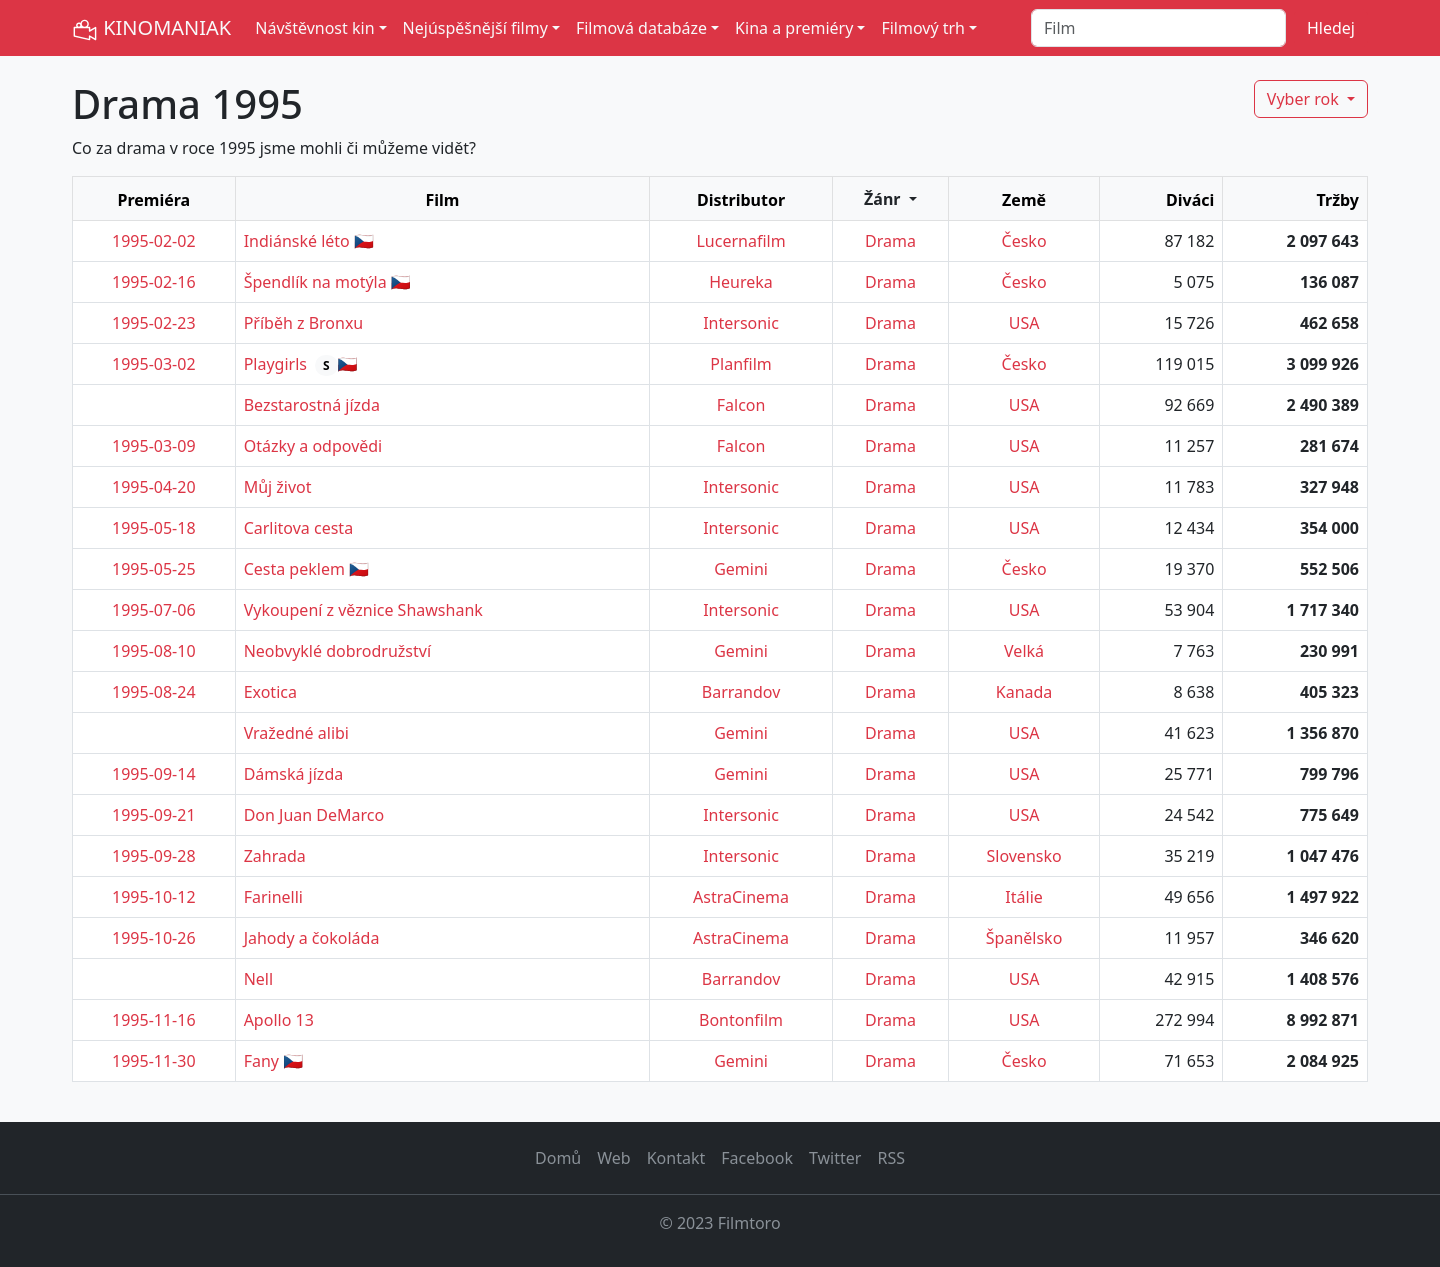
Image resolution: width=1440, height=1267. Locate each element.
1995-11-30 (154, 1061)
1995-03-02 (154, 364)
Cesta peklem (294, 569)
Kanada (1024, 692)
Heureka (741, 282)
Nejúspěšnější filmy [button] (475, 28)
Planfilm (740, 364)
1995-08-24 (154, 692)
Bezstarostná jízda (312, 405)
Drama (890, 241)
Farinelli (273, 897)
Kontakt (676, 1158)
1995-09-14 (154, 774)
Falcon (741, 405)
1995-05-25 (154, 569)
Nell (258, 979)
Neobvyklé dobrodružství (337, 651)
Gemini (741, 569)
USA (1024, 323)
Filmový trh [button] (923, 28)
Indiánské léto (297, 241)
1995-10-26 (154, 938)
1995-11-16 (154, 1020)
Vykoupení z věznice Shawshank (363, 610)
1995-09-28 (154, 856)
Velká (1024, 651)
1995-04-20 (154, 487)
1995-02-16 (154, 282)
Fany (261, 1061)
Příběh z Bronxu (304, 323)
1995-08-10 (154, 651)
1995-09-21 (154, 815)
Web (613, 1158)
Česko (1024, 241)
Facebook (757, 1158)
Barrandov (741, 692)
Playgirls (275, 364)
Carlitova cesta (298, 528)
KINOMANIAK (151, 28)
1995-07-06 (154, 610)
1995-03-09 (154, 446)
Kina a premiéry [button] (794, 28)
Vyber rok (1305, 99)
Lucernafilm (740, 241)
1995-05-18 (154, 528)
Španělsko (1024, 938)
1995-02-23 (154, 323)
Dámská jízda (294, 774)
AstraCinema (741, 897)
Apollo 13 (279, 1020)
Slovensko (1023, 856)
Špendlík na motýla (315, 282)
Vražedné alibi (296, 733)
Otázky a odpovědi (313, 446)
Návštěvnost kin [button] (314, 28)
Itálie (1023, 897)
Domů (558, 1158)
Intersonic (741, 323)
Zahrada (275, 856)
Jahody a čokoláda (312, 938)
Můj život (278, 487)
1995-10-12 (154, 897)
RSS (891, 1158)
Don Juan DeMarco (314, 815)
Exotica (270, 692)
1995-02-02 (154, 241)
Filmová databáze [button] (641, 28)
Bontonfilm (741, 1020)
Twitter (835, 1158)
